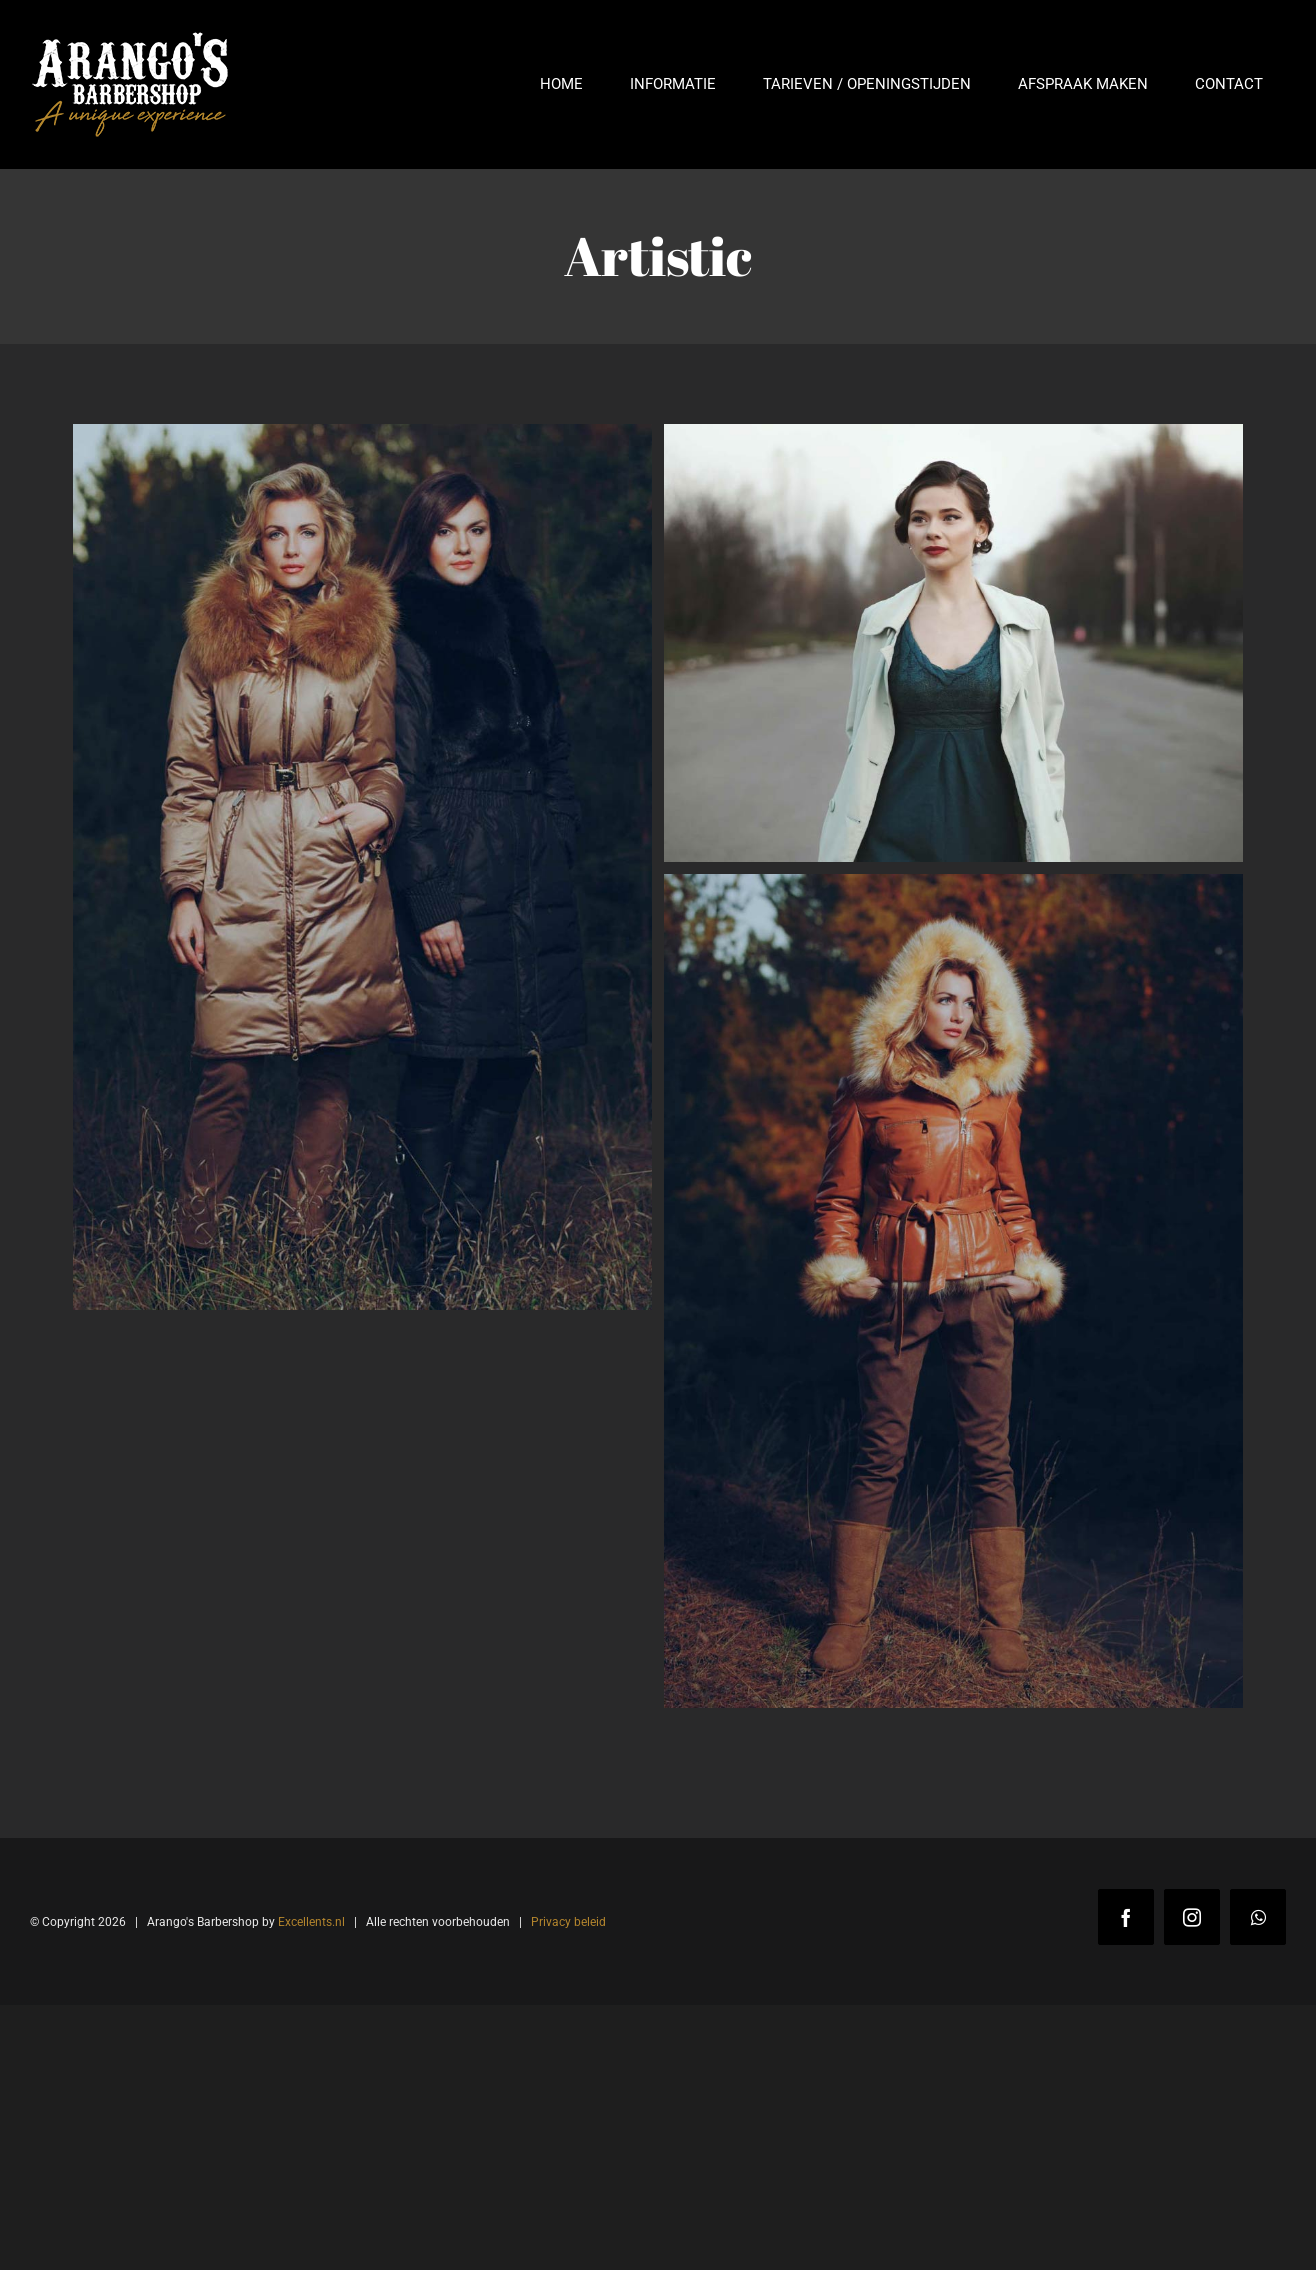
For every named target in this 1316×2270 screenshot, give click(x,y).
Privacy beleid (568, 1922)
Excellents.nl (311, 1922)
